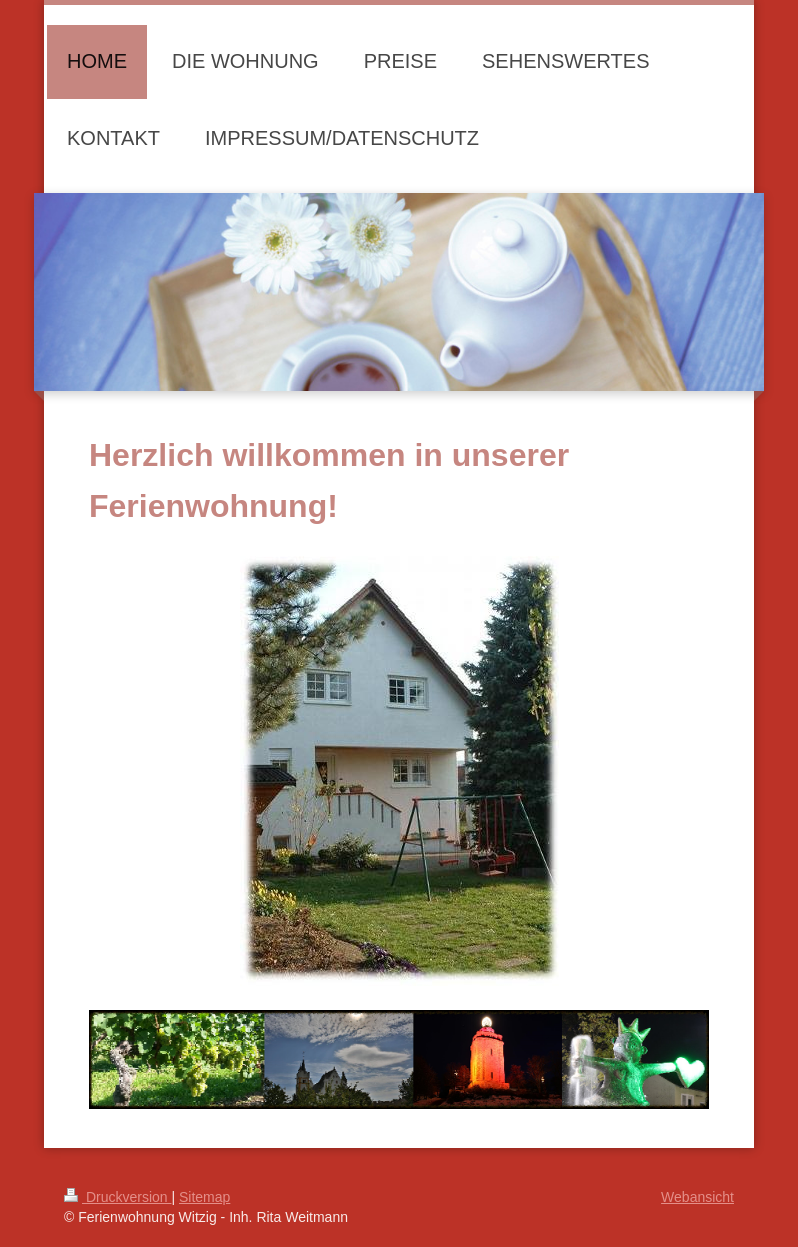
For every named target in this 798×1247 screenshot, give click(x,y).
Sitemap (204, 1197)
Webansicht (697, 1197)
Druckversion (117, 1197)
